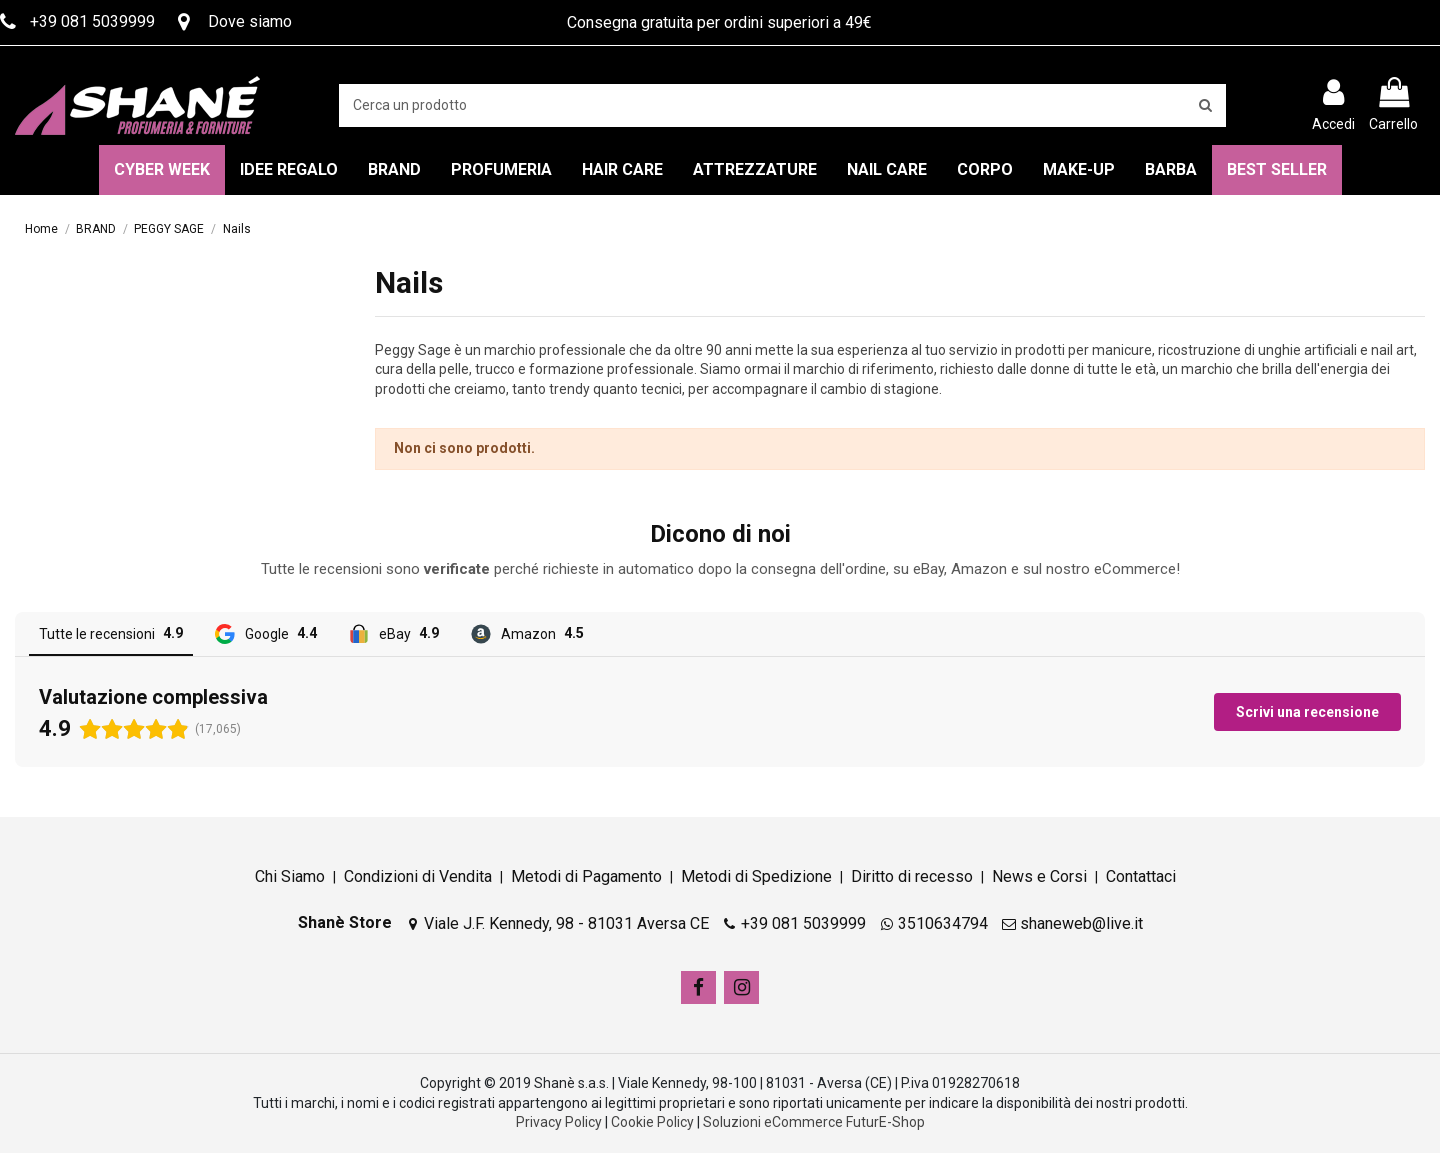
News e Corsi (1039, 876)
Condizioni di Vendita (418, 876)
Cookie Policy (652, 1122)
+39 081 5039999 (803, 923)
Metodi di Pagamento (586, 876)
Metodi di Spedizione (756, 876)
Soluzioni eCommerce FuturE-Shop (814, 1122)
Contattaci (1141, 876)
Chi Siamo (290, 876)
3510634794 (943, 923)
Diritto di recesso (912, 876)
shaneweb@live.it (1081, 923)
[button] (16, 787)
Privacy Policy (559, 1122)
